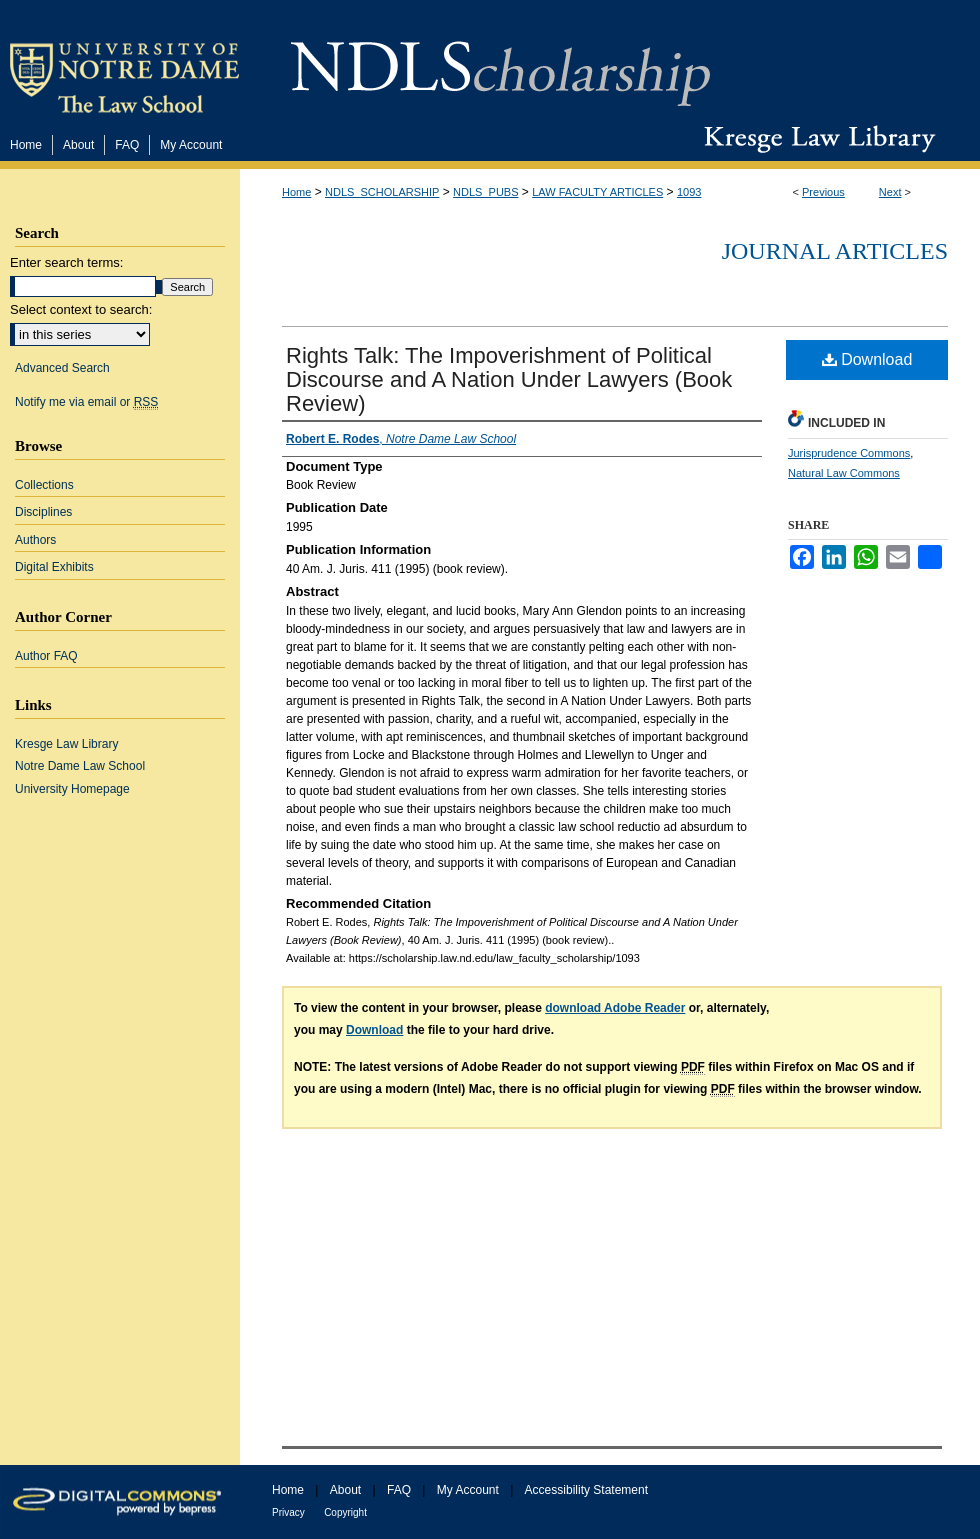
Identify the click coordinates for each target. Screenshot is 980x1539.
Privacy (288, 1512)
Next (890, 192)
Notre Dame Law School (80, 766)
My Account (468, 1490)
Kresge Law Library (815, 139)
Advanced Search (62, 368)
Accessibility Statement (586, 1490)
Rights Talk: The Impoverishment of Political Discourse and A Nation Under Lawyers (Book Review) (509, 379)
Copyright (345, 1512)
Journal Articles (835, 251)
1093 (689, 192)
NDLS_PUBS (485, 192)
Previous (823, 192)
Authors (35, 540)
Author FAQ (46, 656)
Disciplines (43, 512)
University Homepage (72, 789)
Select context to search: (81, 309)
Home (296, 192)
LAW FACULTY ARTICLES (597, 192)
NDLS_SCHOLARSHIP (382, 192)
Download (867, 359)
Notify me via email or (86, 402)
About (345, 1490)
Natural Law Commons (844, 473)
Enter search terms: (66, 262)
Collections (44, 485)
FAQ (399, 1490)
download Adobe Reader (615, 1008)
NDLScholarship (500, 62)
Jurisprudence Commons (849, 453)
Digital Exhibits (54, 567)
